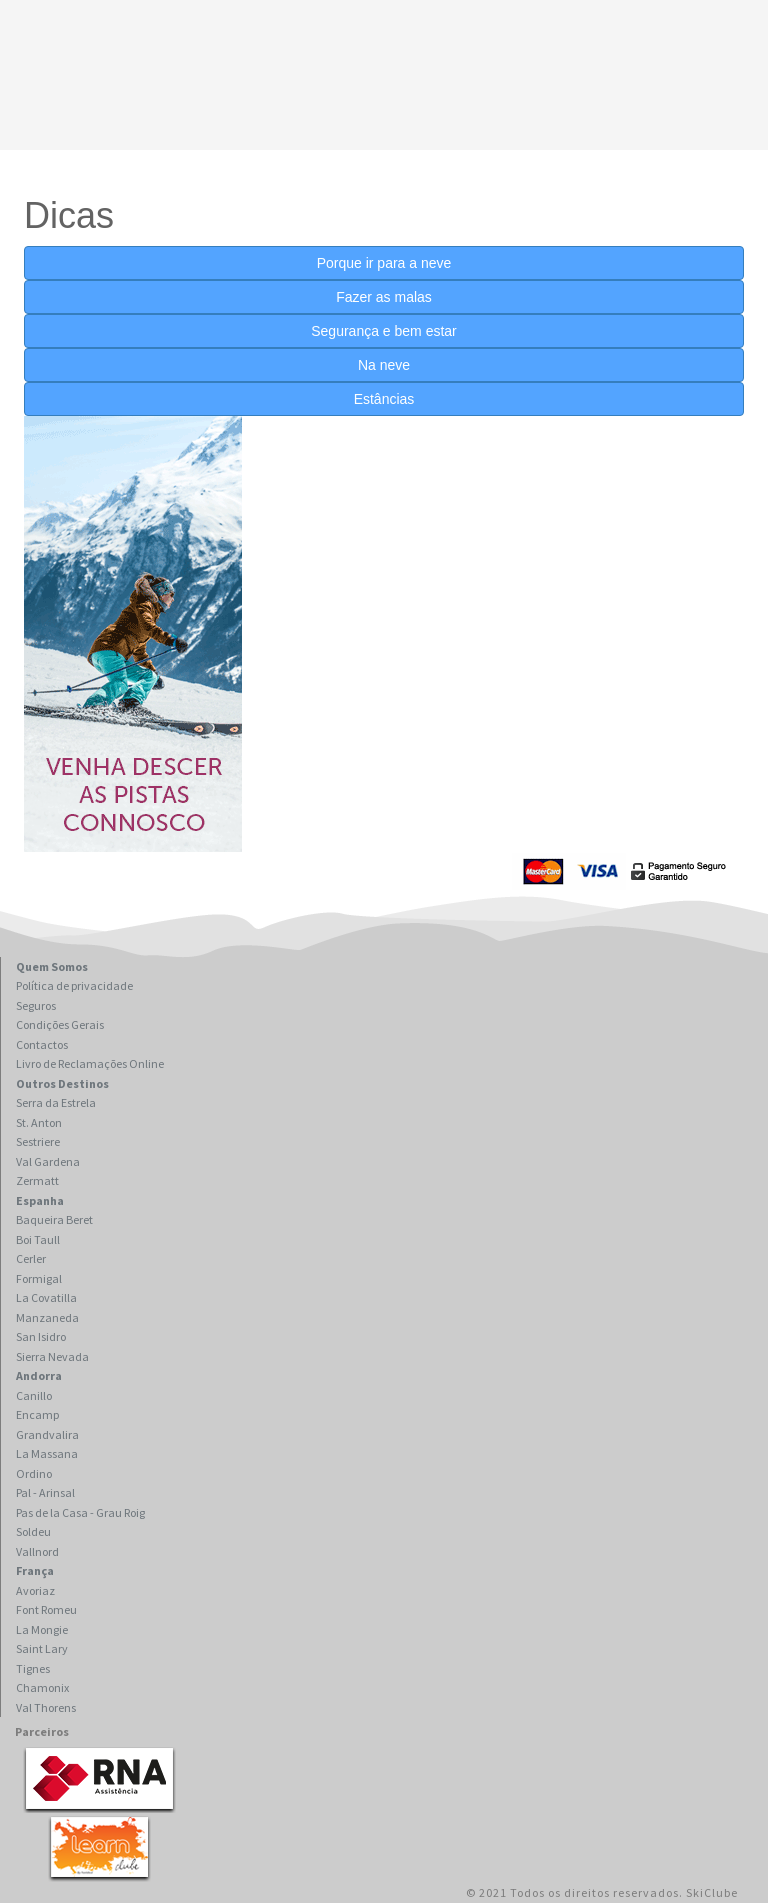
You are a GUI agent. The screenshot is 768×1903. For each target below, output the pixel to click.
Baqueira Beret (54, 1219)
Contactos (42, 1044)
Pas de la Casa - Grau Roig (80, 1512)
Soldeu (33, 1531)
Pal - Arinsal (45, 1492)
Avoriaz (35, 1590)
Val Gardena (48, 1161)
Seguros (36, 1005)
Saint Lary (42, 1648)
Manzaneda (47, 1317)
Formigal (39, 1278)
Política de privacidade (74, 985)
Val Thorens (46, 1707)
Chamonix (42, 1687)
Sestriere (38, 1141)
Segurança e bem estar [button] (384, 331)
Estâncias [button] (384, 399)
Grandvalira (47, 1434)
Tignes (33, 1668)
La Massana (47, 1453)
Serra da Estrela (56, 1102)
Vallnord (37, 1551)
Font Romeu (46, 1609)
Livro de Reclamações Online (90, 1063)
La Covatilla (46, 1297)
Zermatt (37, 1180)
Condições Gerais (60, 1024)
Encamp (37, 1414)
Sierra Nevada (52, 1356)
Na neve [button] (384, 365)
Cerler (31, 1258)
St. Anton (39, 1122)
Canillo (34, 1395)
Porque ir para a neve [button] (384, 263)
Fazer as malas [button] (384, 297)
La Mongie (42, 1629)
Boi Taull (38, 1239)
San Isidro (41, 1336)
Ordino (34, 1473)
